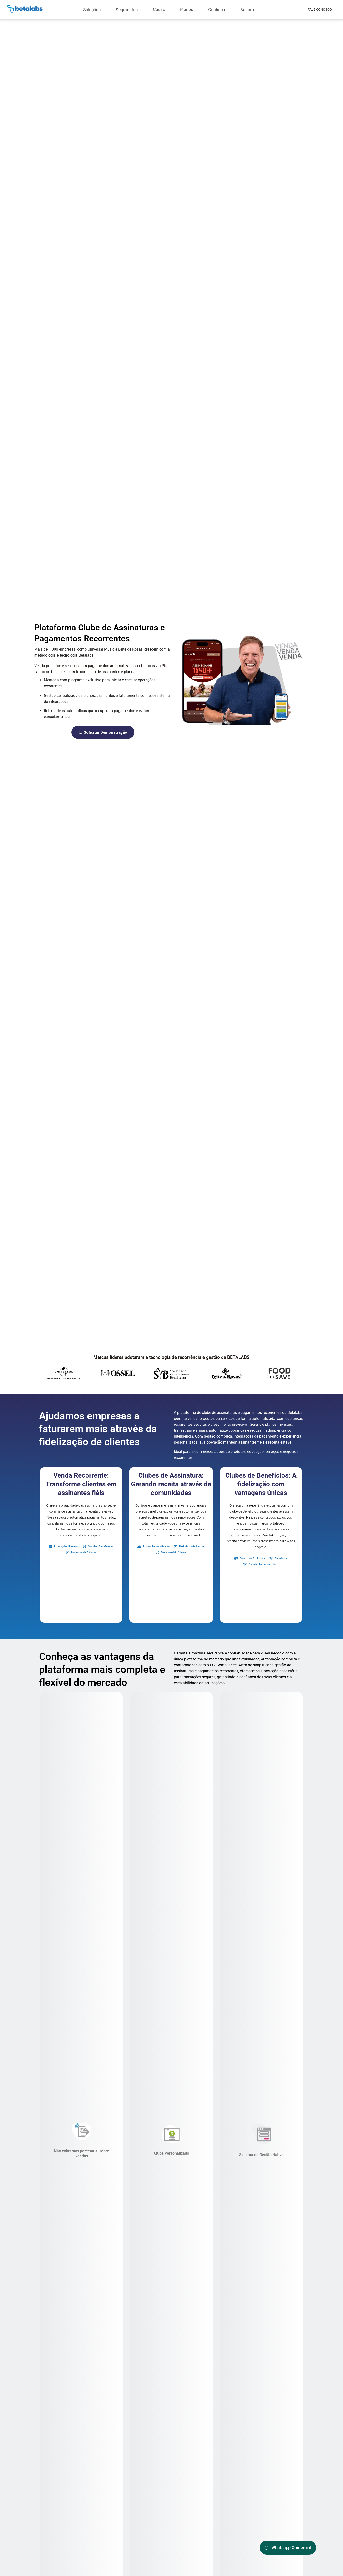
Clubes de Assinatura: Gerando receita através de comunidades (171, 1484)
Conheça (216, 9)
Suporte (247, 9)
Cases (159, 9)
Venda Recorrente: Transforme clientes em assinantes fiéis (81, 1484)
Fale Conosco (320, 9)
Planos (186, 9)
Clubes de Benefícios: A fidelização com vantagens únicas (261, 1484)
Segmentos (127, 9)
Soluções (92, 9)
